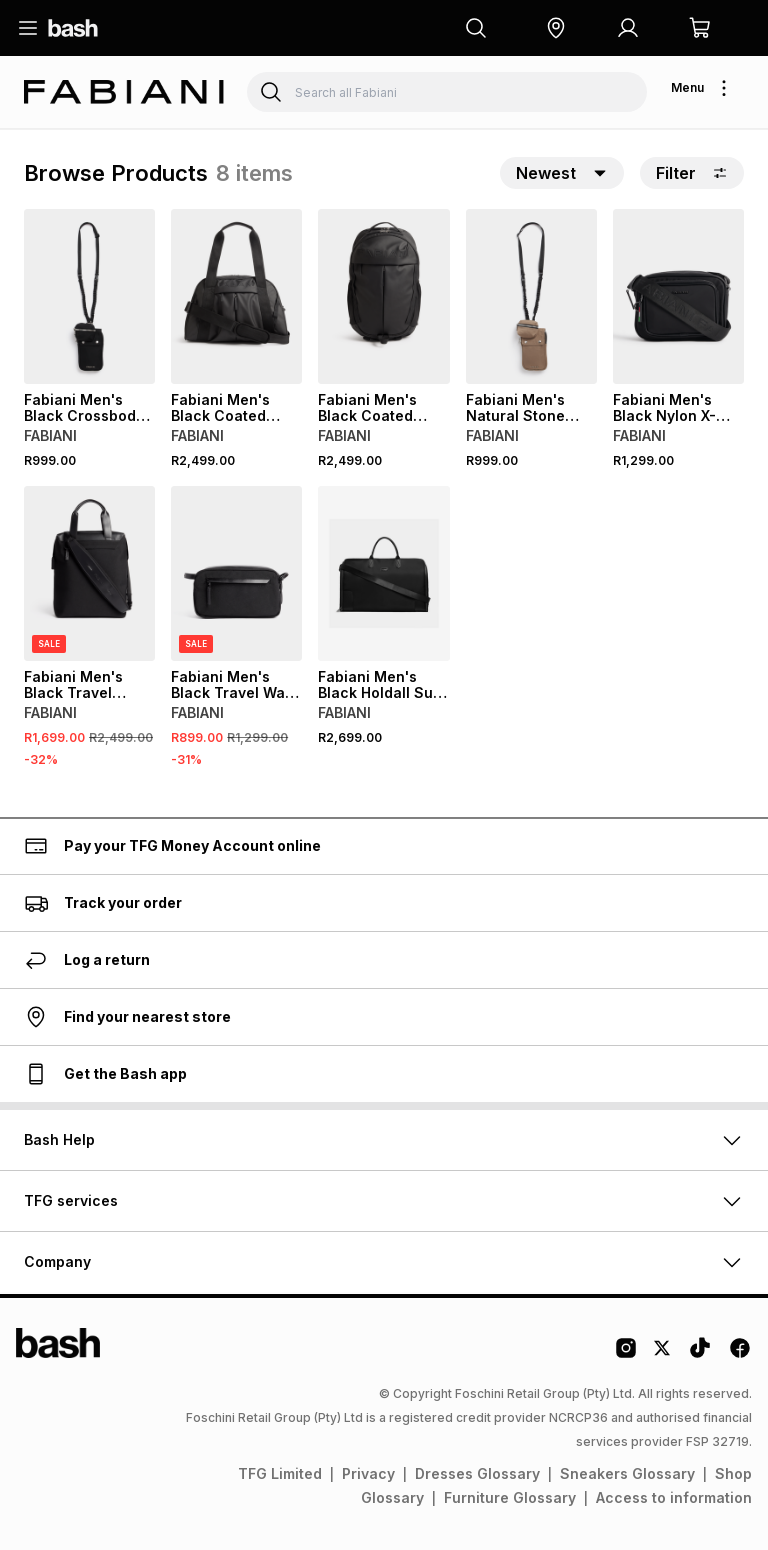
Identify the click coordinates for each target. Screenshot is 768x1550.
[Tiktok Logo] (700, 1355)
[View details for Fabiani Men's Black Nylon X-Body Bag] (678, 296)
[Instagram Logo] (626, 1355)
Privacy (368, 1473)
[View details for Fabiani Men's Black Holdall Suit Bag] (383, 573)
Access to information (674, 1497)
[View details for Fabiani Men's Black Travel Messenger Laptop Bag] (89, 573)
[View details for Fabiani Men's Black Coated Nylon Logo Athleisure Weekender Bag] (236, 296)
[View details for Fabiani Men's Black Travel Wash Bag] (236, 573)
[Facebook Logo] (740, 1355)
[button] (556, 28)
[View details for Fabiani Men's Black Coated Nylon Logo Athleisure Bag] (383, 296)
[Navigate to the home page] (73, 28)
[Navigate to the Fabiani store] (124, 92)
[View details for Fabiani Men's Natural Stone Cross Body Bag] (531, 296)
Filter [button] (692, 173)
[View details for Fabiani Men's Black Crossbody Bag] (89, 296)
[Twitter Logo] (663, 1355)
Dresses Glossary (477, 1473)
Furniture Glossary (510, 1497)
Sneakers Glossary (627, 1473)
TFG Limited (280, 1473)
